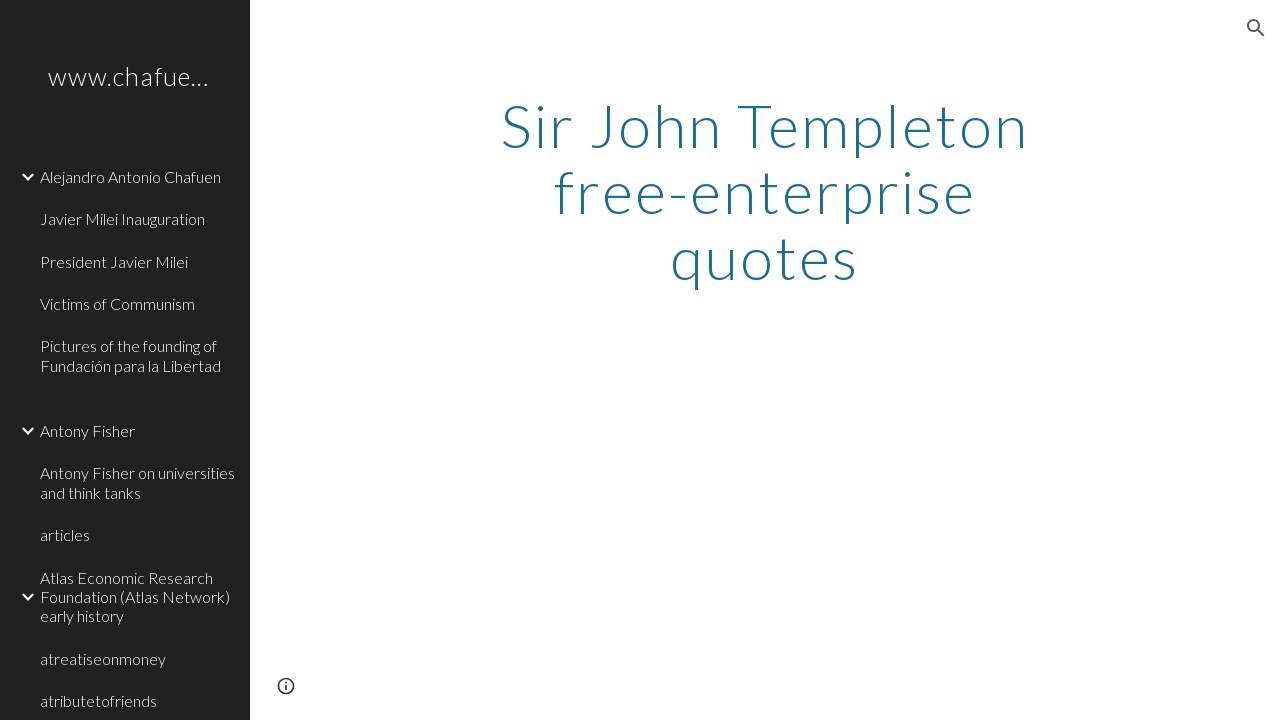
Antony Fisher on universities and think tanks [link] (137, 482)
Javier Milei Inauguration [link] (122, 218)
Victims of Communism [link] (117, 303)
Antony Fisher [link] (87, 430)
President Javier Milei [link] (114, 261)
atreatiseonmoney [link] (103, 658)
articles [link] (65, 534)
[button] (1256, 28)
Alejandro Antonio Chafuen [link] (130, 176)
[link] (137, 398)
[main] (764, 191)
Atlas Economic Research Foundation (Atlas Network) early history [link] (135, 597)
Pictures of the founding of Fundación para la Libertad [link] (130, 355)
